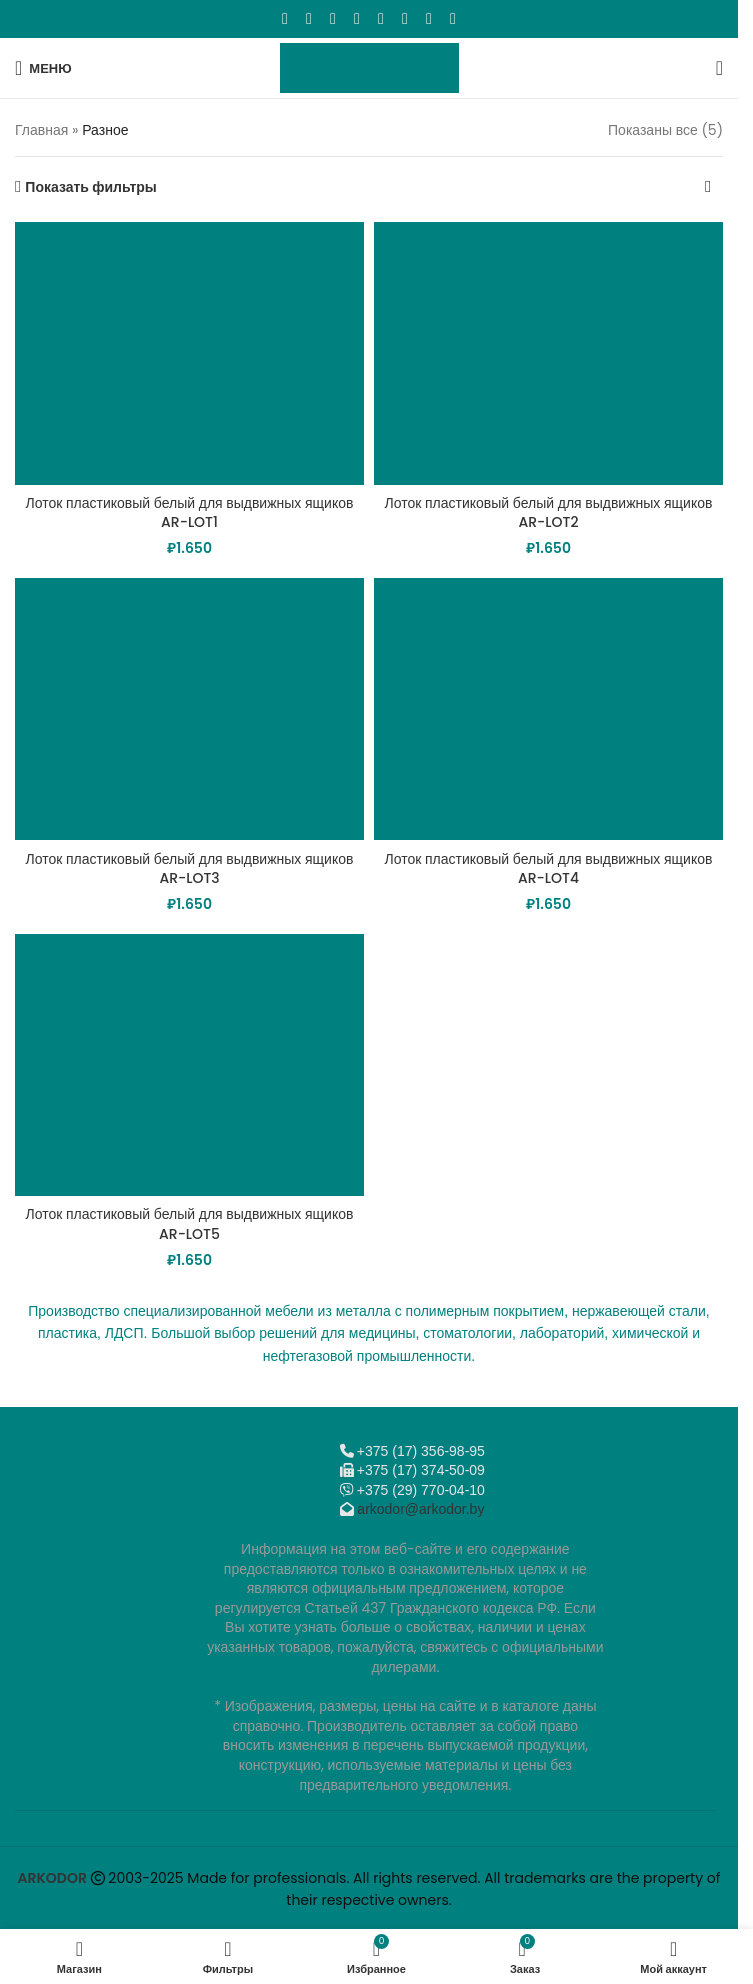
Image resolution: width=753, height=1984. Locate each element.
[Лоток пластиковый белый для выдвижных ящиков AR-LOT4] (548, 709)
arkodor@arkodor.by (420, 1509)
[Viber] (453, 18)
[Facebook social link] (285, 18)
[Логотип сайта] (369, 67)
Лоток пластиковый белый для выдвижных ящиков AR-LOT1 (190, 513)
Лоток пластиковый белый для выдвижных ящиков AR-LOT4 (549, 869)
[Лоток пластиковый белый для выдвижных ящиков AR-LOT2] (548, 353)
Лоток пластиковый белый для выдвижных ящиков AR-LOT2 (549, 513)
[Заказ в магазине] (708, 187)
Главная (41, 130)
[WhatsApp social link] (381, 18)
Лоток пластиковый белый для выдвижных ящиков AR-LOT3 (190, 869)
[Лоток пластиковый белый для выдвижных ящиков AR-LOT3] (189, 709)
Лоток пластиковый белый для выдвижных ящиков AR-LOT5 (190, 1224)
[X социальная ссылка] (309, 18)
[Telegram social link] (429, 18)
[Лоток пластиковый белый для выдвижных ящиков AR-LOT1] (189, 353)
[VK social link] (405, 18)
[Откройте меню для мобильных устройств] (43, 68)
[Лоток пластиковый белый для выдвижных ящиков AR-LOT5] (189, 1065)
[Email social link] (333, 18)
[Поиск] (719, 68)
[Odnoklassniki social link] (357, 18)
